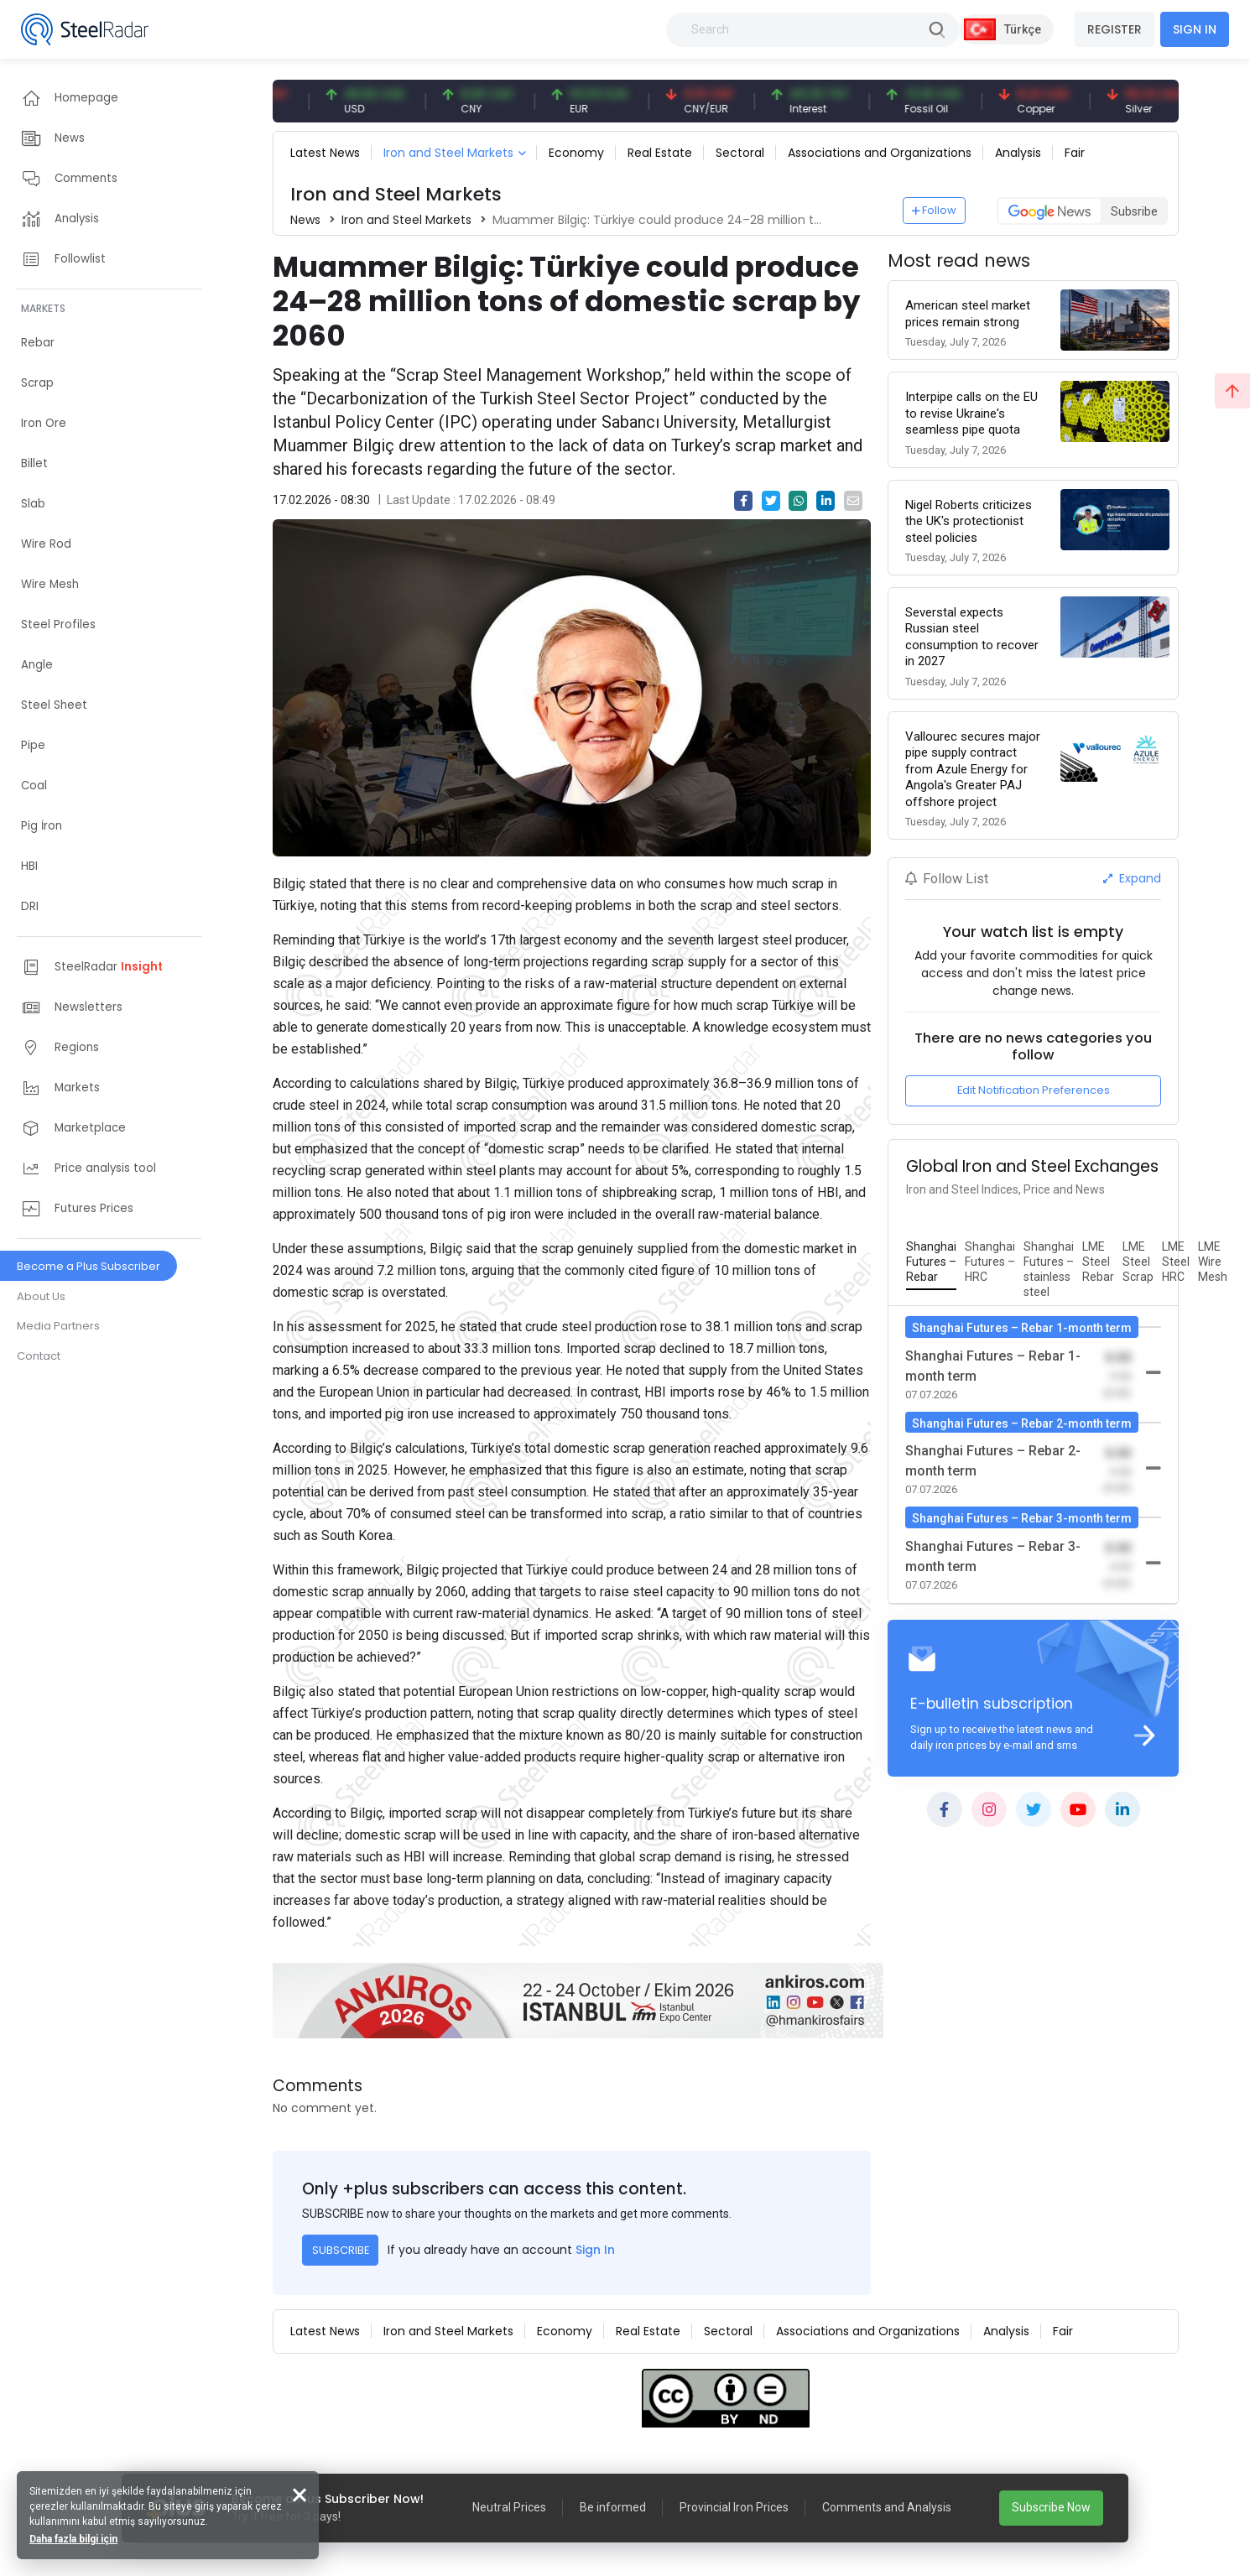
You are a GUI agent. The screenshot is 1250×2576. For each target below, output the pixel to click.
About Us (41, 1296)
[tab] (931, 1262)
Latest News (325, 152)
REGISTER (1114, 29)
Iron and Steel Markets (448, 152)
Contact (38, 1356)
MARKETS (43, 308)
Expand (1132, 878)
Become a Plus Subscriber (88, 1266)
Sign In (595, 2249)
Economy (576, 152)
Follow (934, 210)
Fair (1075, 152)
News (305, 219)
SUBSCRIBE (340, 2250)
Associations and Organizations (879, 152)
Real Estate (660, 152)
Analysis (1018, 152)
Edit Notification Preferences (1033, 1090)
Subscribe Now (1051, 2507)
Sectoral (740, 152)
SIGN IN (1194, 29)
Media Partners (58, 1326)
